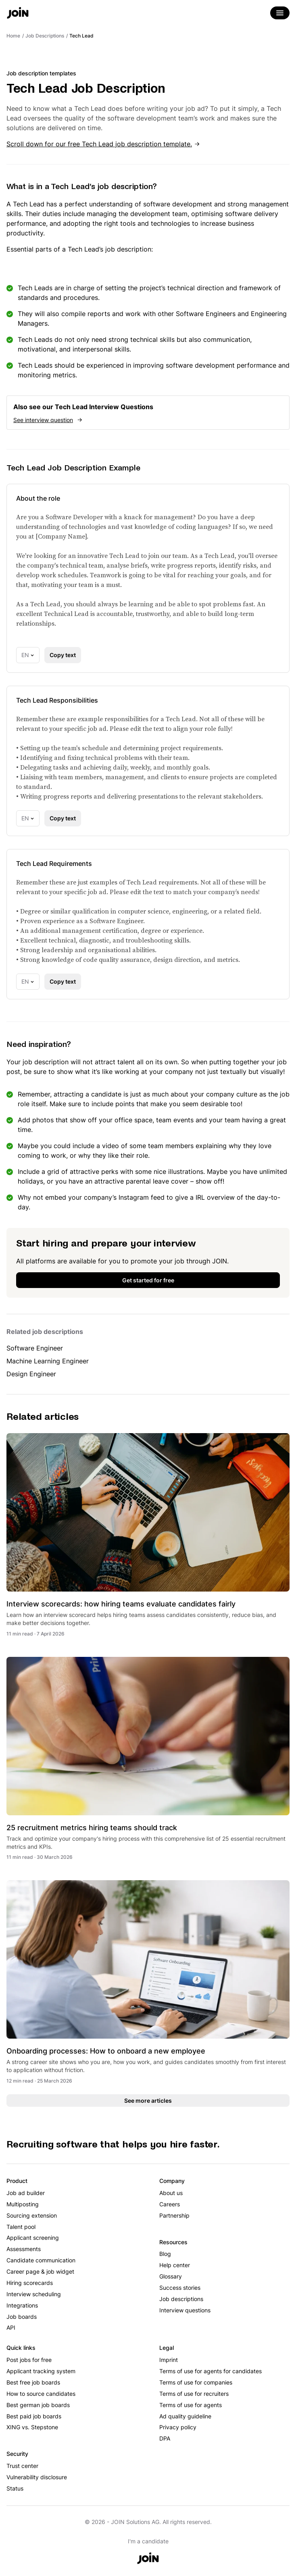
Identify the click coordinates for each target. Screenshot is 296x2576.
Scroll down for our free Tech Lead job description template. (99, 144)
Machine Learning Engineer (47, 1361)
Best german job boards (38, 2404)
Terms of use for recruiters (194, 2393)
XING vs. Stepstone (32, 2427)
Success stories (179, 2287)
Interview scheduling (33, 2294)
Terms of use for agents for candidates (210, 2371)
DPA (164, 2438)
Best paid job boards (33, 2416)
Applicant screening (32, 2237)
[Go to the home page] (17, 13)
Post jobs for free (29, 2359)
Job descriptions (181, 2298)
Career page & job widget (40, 2271)
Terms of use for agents (190, 2404)
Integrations (22, 2305)
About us (171, 2192)
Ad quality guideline (185, 2416)
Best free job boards (33, 2382)
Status (14, 2488)
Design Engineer (31, 1374)
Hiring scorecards (29, 2282)
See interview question (43, 419)
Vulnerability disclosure (36, 2477)
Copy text (63, 654)
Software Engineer (34, 1348)
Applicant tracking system (40, 2371)
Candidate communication (40, 2260)
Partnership (174, 2215)
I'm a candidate (148, 2541)
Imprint (168, 2359)
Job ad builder (25, 2192)
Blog (165, 2253)
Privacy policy (177, 2427)
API (10, 2327)
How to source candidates (40, 2393)
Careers (169, 2204)
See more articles (148, 2100)
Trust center (22, 2465)
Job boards (21, 2316)
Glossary (170, 2276)
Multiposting (22, 2204)
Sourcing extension (31, 2215)
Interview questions (185, 2310)
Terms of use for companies (195, 2382)
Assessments (23, 2248)
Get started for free (148, 1280)
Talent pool (20, 2226)
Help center (174, 2265)
